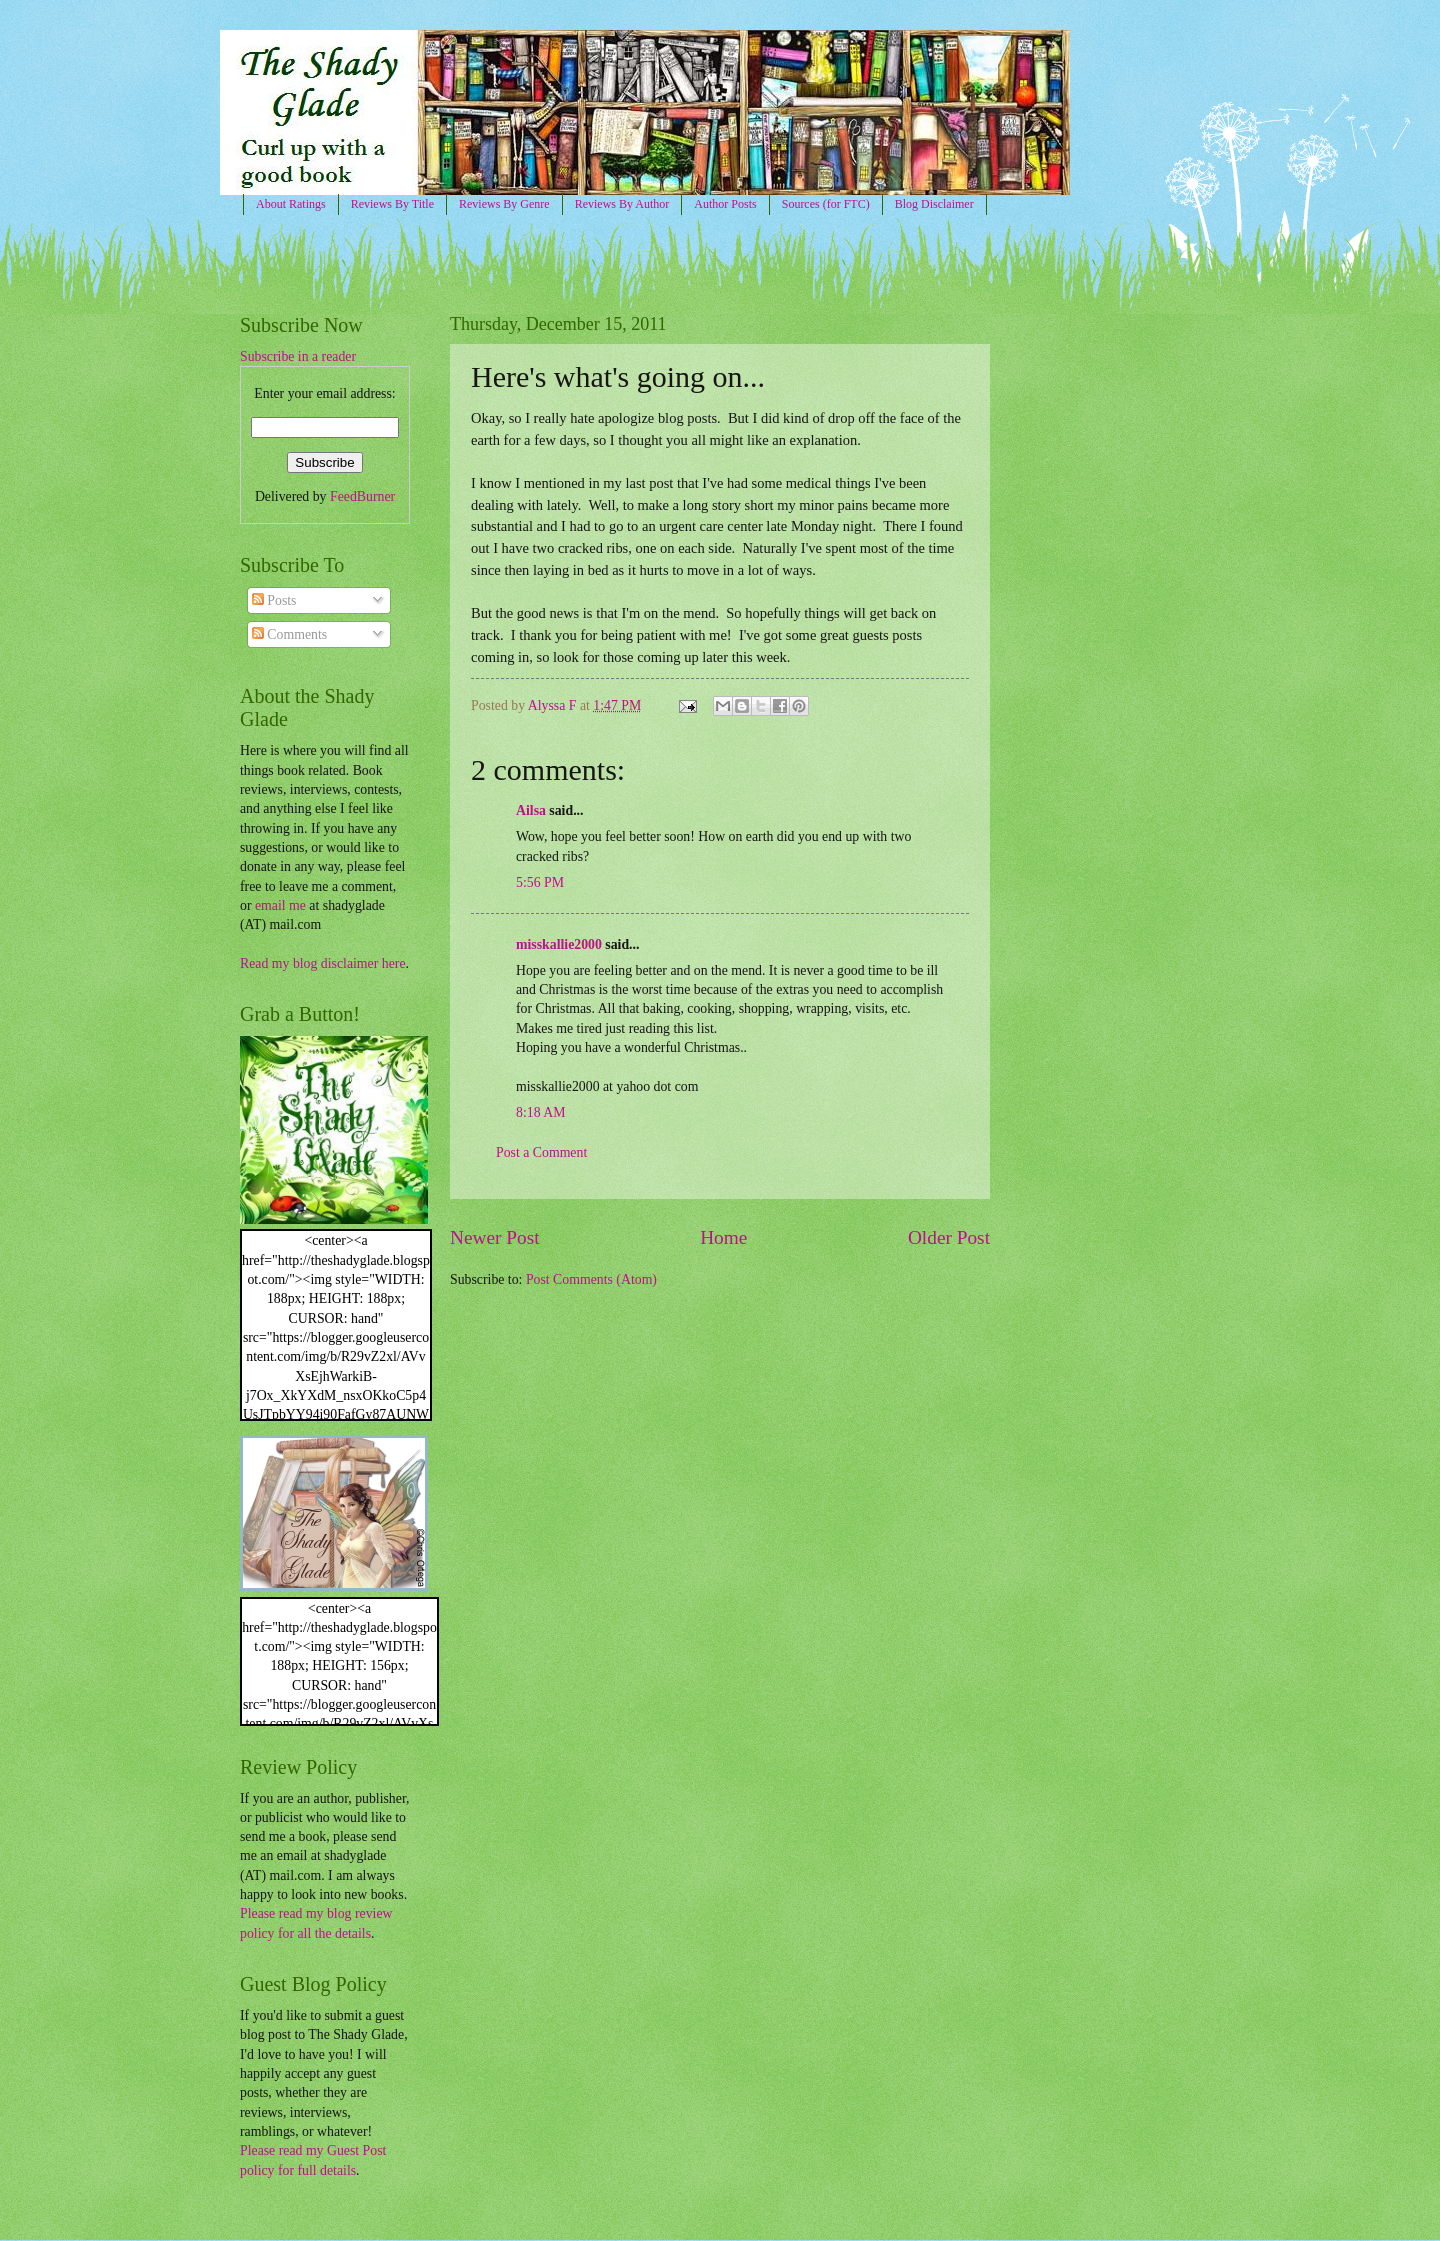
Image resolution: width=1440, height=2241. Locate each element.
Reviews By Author (622, 204)
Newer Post (495, 1237)
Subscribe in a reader (298, 356)
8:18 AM (540, 1112)
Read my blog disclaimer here (323, 963)
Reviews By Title (392, 204)
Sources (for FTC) (826, 204)
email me (280, 905)
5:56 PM (540, 882)
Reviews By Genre (504, 204)
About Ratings (291, 204)
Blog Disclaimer (934, 204)
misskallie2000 (559, 944)
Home (723, 1237)
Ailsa (531, 810)
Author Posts (725, 204)
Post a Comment (541, 1152)
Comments (289, 634)
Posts (274, 600)
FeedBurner (362, 496)
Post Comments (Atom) (591, 1279)
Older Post (949, 1237)
